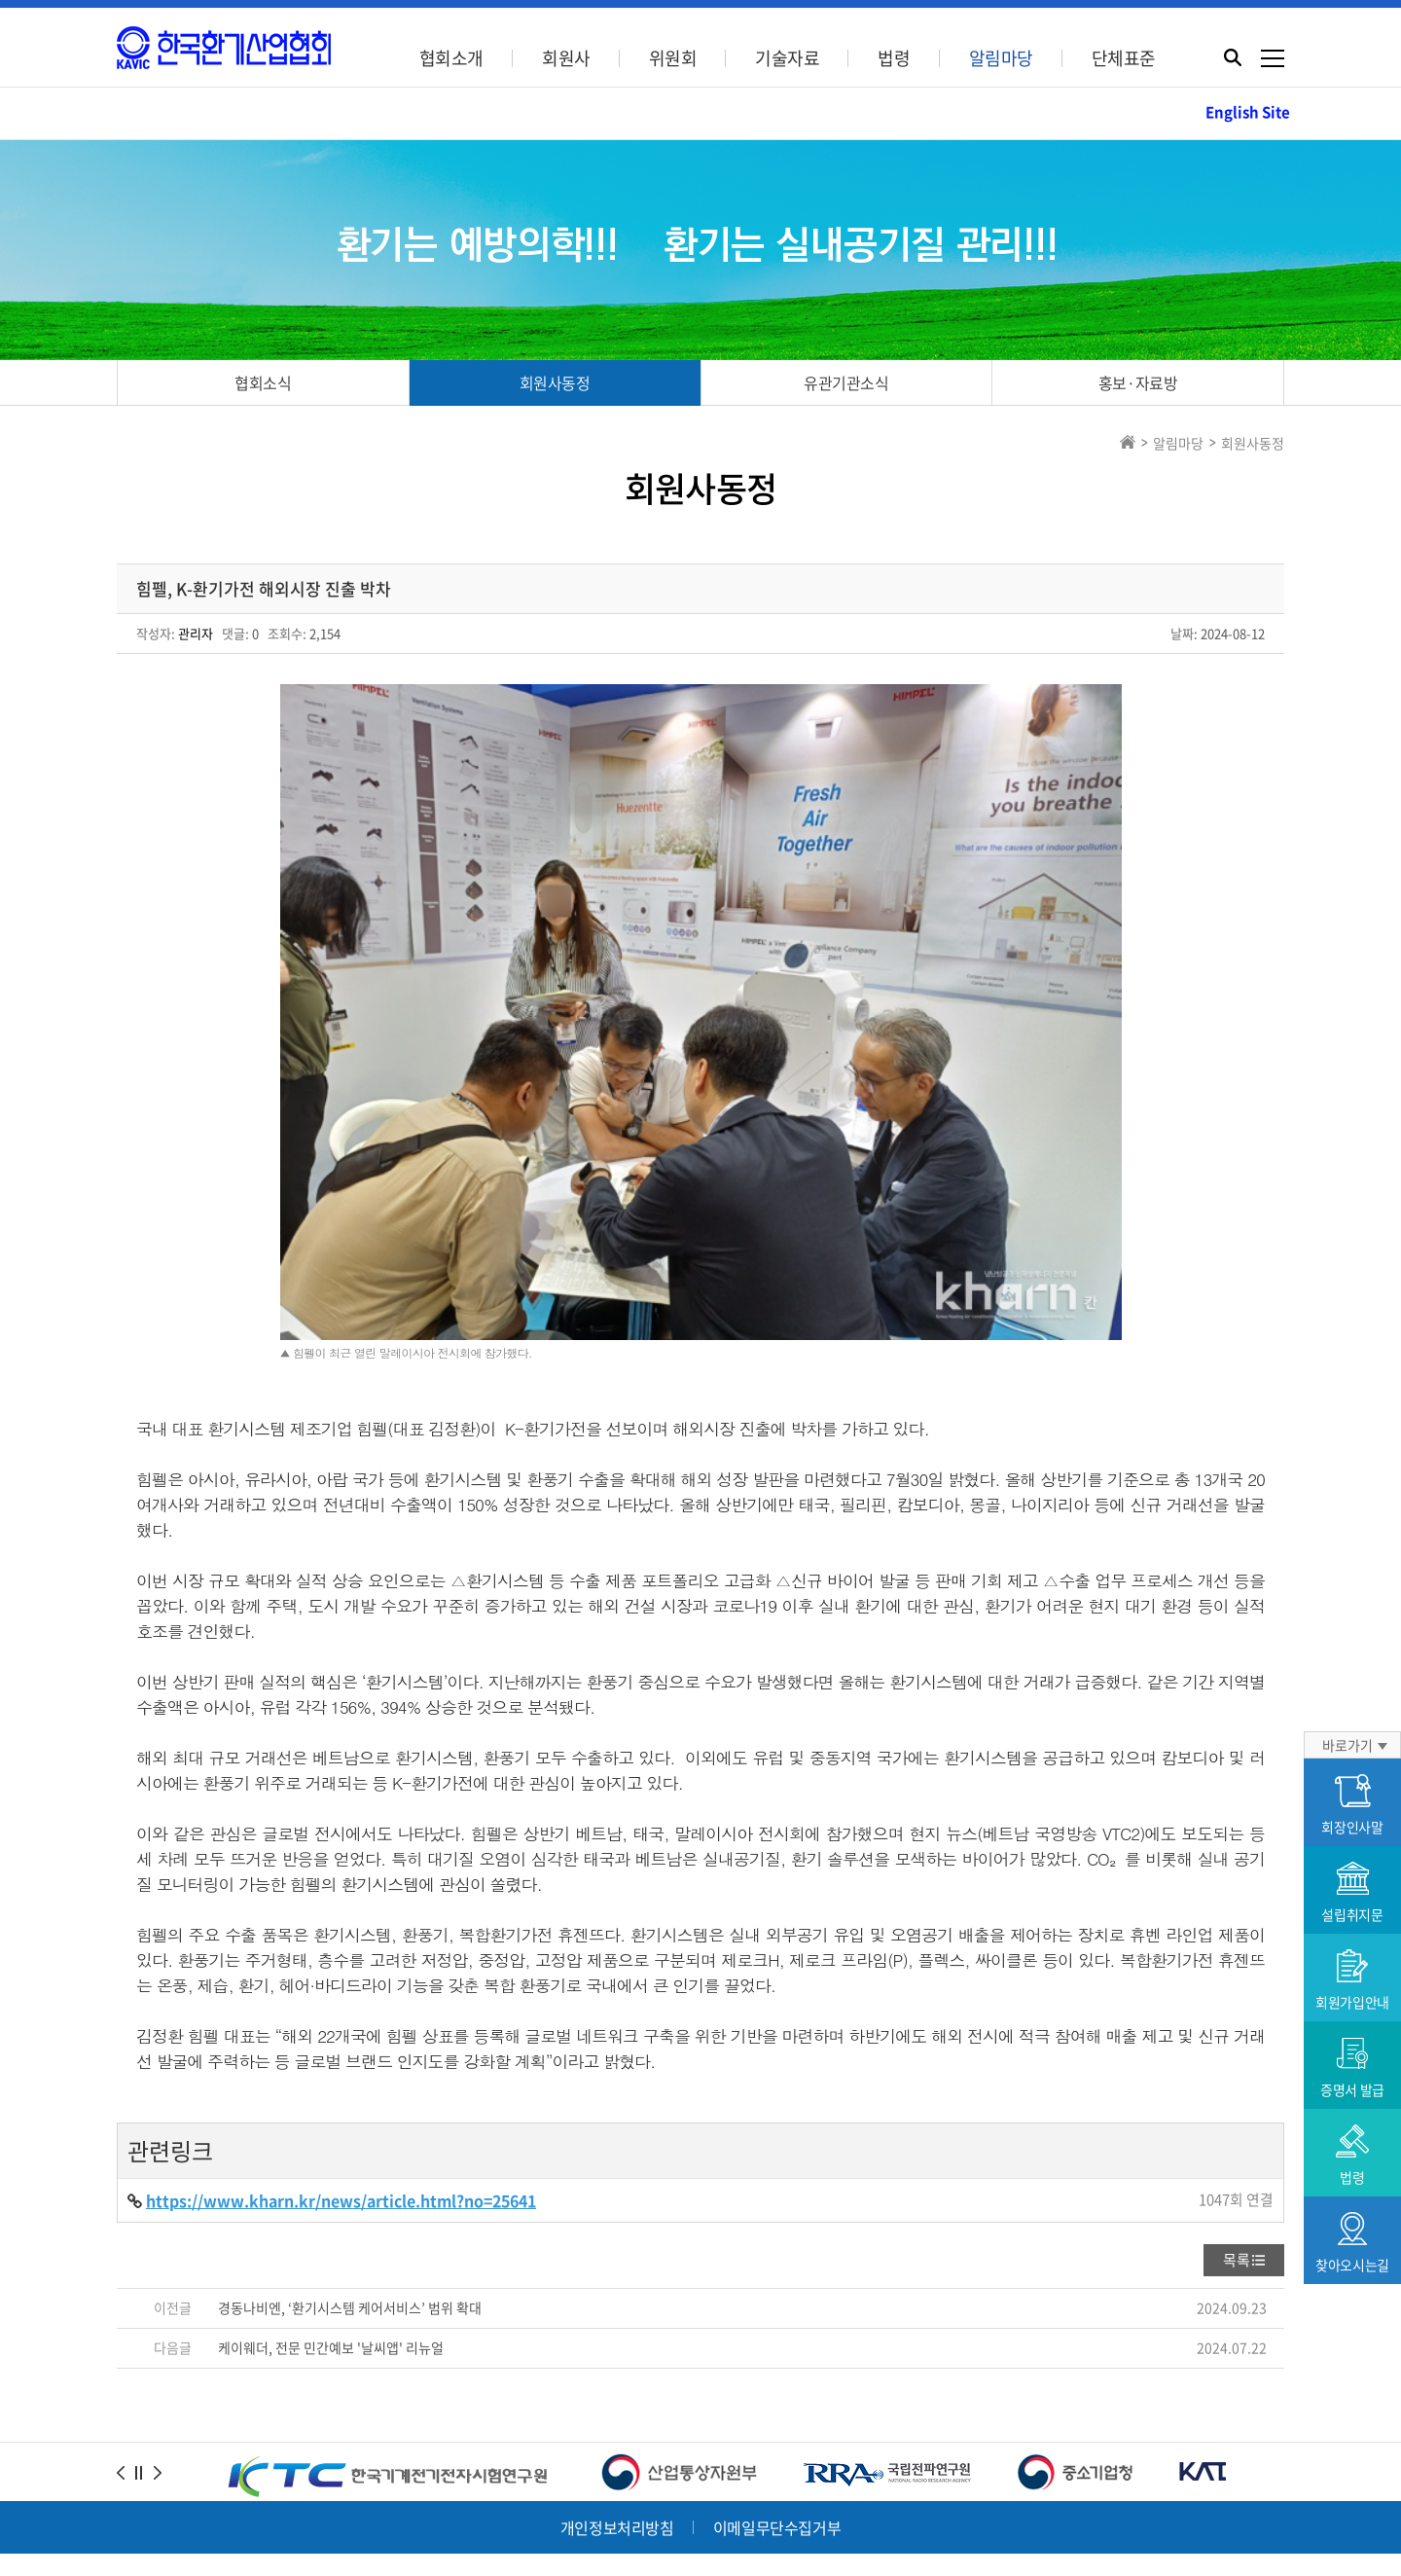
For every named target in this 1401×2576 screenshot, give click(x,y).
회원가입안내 (1352, 1980)
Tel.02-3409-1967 (434, 2474)
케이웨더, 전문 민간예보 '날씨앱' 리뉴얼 (331, 2207)
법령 (894, 58)
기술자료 (787, 58)
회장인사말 (1352, 1805)
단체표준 (1124, 58)
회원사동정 (555, 382)
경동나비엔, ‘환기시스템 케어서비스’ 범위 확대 (350, 2167)
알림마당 (1001, 58)
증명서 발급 (1352, 2068)
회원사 (566, 58)
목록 (1236, 2119)
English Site (1247, 112)
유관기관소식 (846, 382)
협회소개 (451, 58)
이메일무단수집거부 (777, 2387)
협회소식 (262, 382)
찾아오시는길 (1352, 2243)
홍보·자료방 (1138, 382)
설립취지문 (1352, 1893)
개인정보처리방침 (617, 2387)
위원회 (673, 58)
